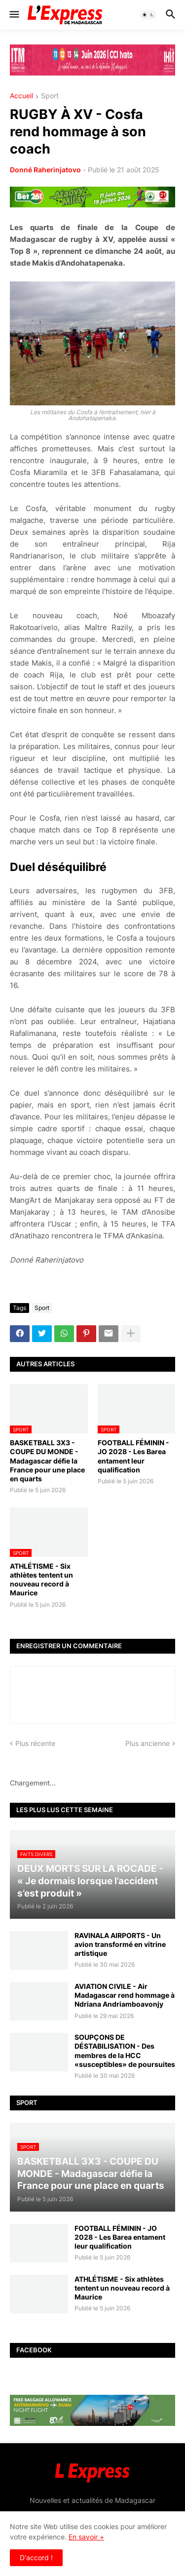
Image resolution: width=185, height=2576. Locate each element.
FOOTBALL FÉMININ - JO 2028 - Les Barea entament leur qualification (133, 1456)
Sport (50, 96)
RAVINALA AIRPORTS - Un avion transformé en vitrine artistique (120, 1944)
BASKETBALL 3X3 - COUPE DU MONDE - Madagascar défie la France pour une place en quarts (47, 1460)
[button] (13, 14)
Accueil (21, 96)
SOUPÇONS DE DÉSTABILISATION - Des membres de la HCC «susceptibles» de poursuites (124, 2050)
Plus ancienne (147, 1743)
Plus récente (35, 1743)
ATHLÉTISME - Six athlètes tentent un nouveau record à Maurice (41, 1579)
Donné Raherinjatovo (45, 169)
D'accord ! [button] (36, 2557)
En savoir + (86, 2537)
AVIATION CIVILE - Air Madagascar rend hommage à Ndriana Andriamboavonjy (124, 1995)
